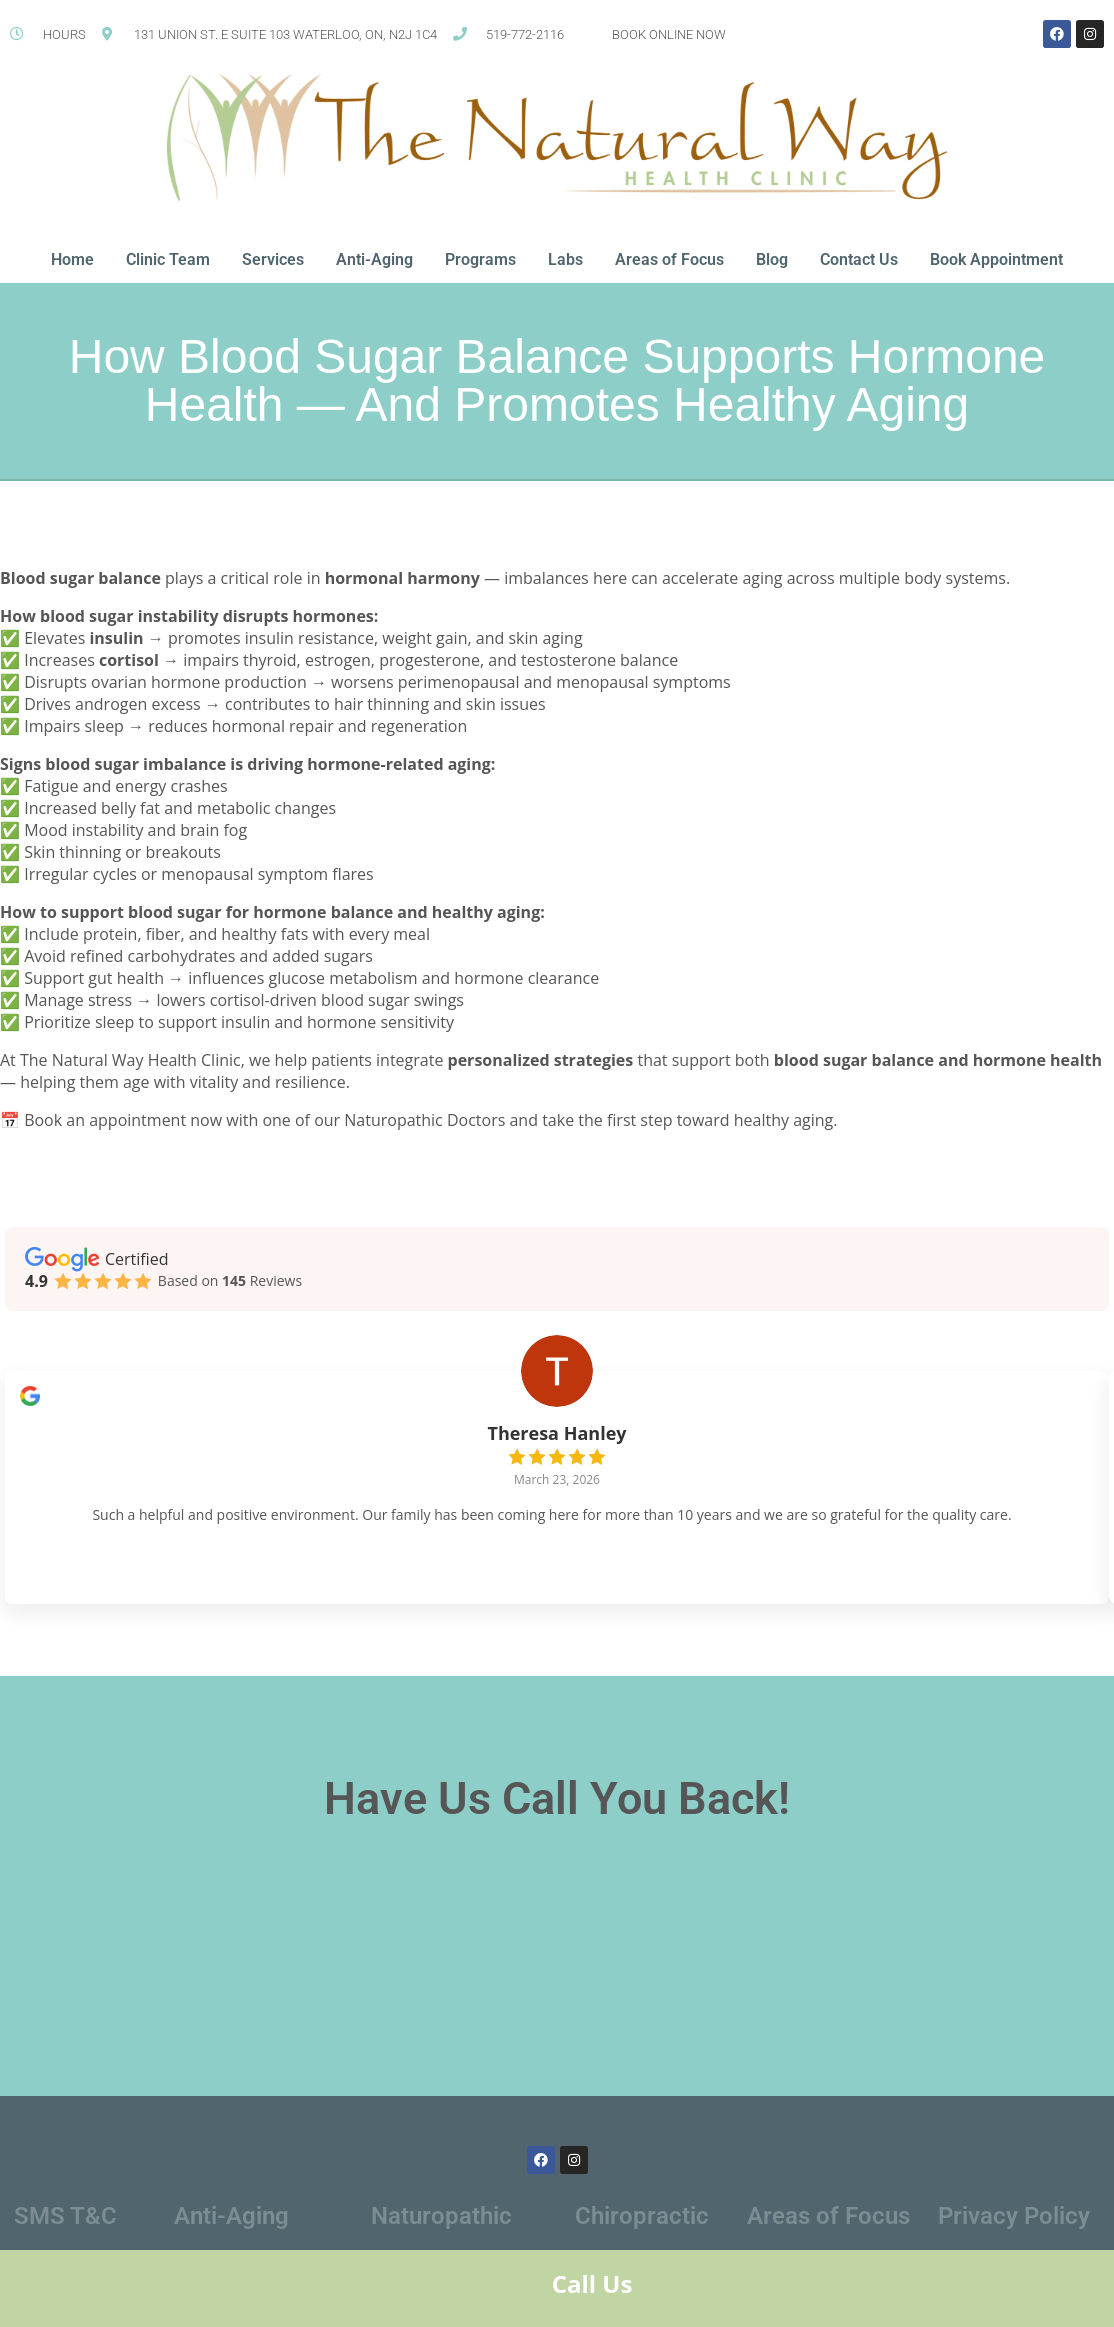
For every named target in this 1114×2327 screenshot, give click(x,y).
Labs (565, 259)
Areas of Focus (669, 259)
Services (273, 259)
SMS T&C (65, 2224)
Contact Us (859, 259)
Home (72, 259)
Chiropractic (642, 2224)
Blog (772, 259)
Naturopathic (441, 2224)
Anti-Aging (374, 259)
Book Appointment (996, 259)
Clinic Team (168, 259)
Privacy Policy (1014, 2224)
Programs (480, 259)
